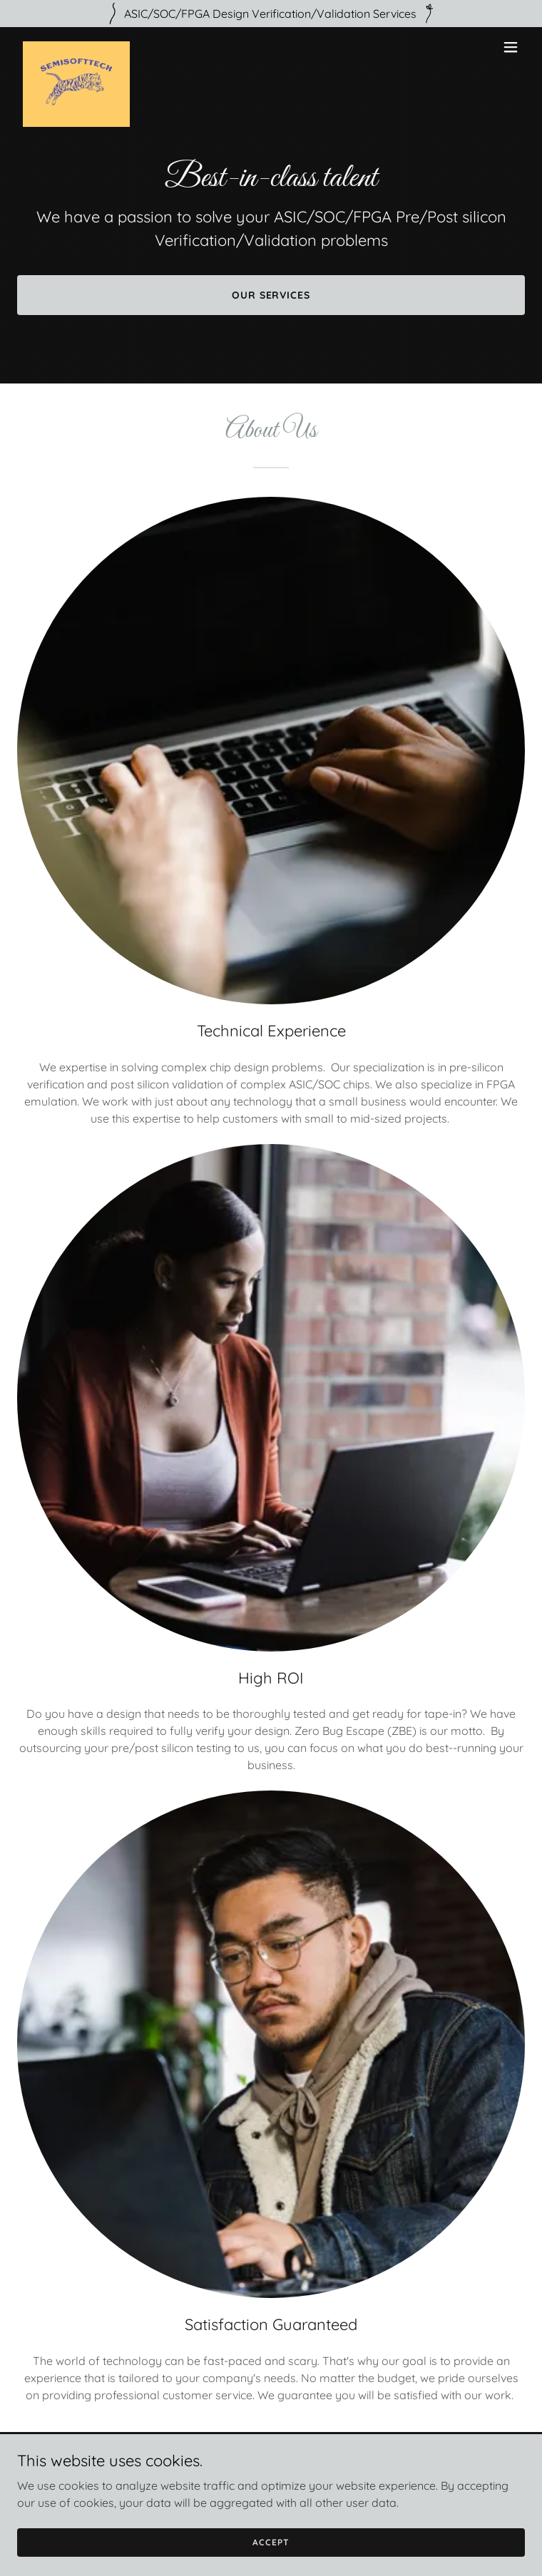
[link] (76, 47)
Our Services (271, 295)
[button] (510, 47)
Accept (270, 2542)
